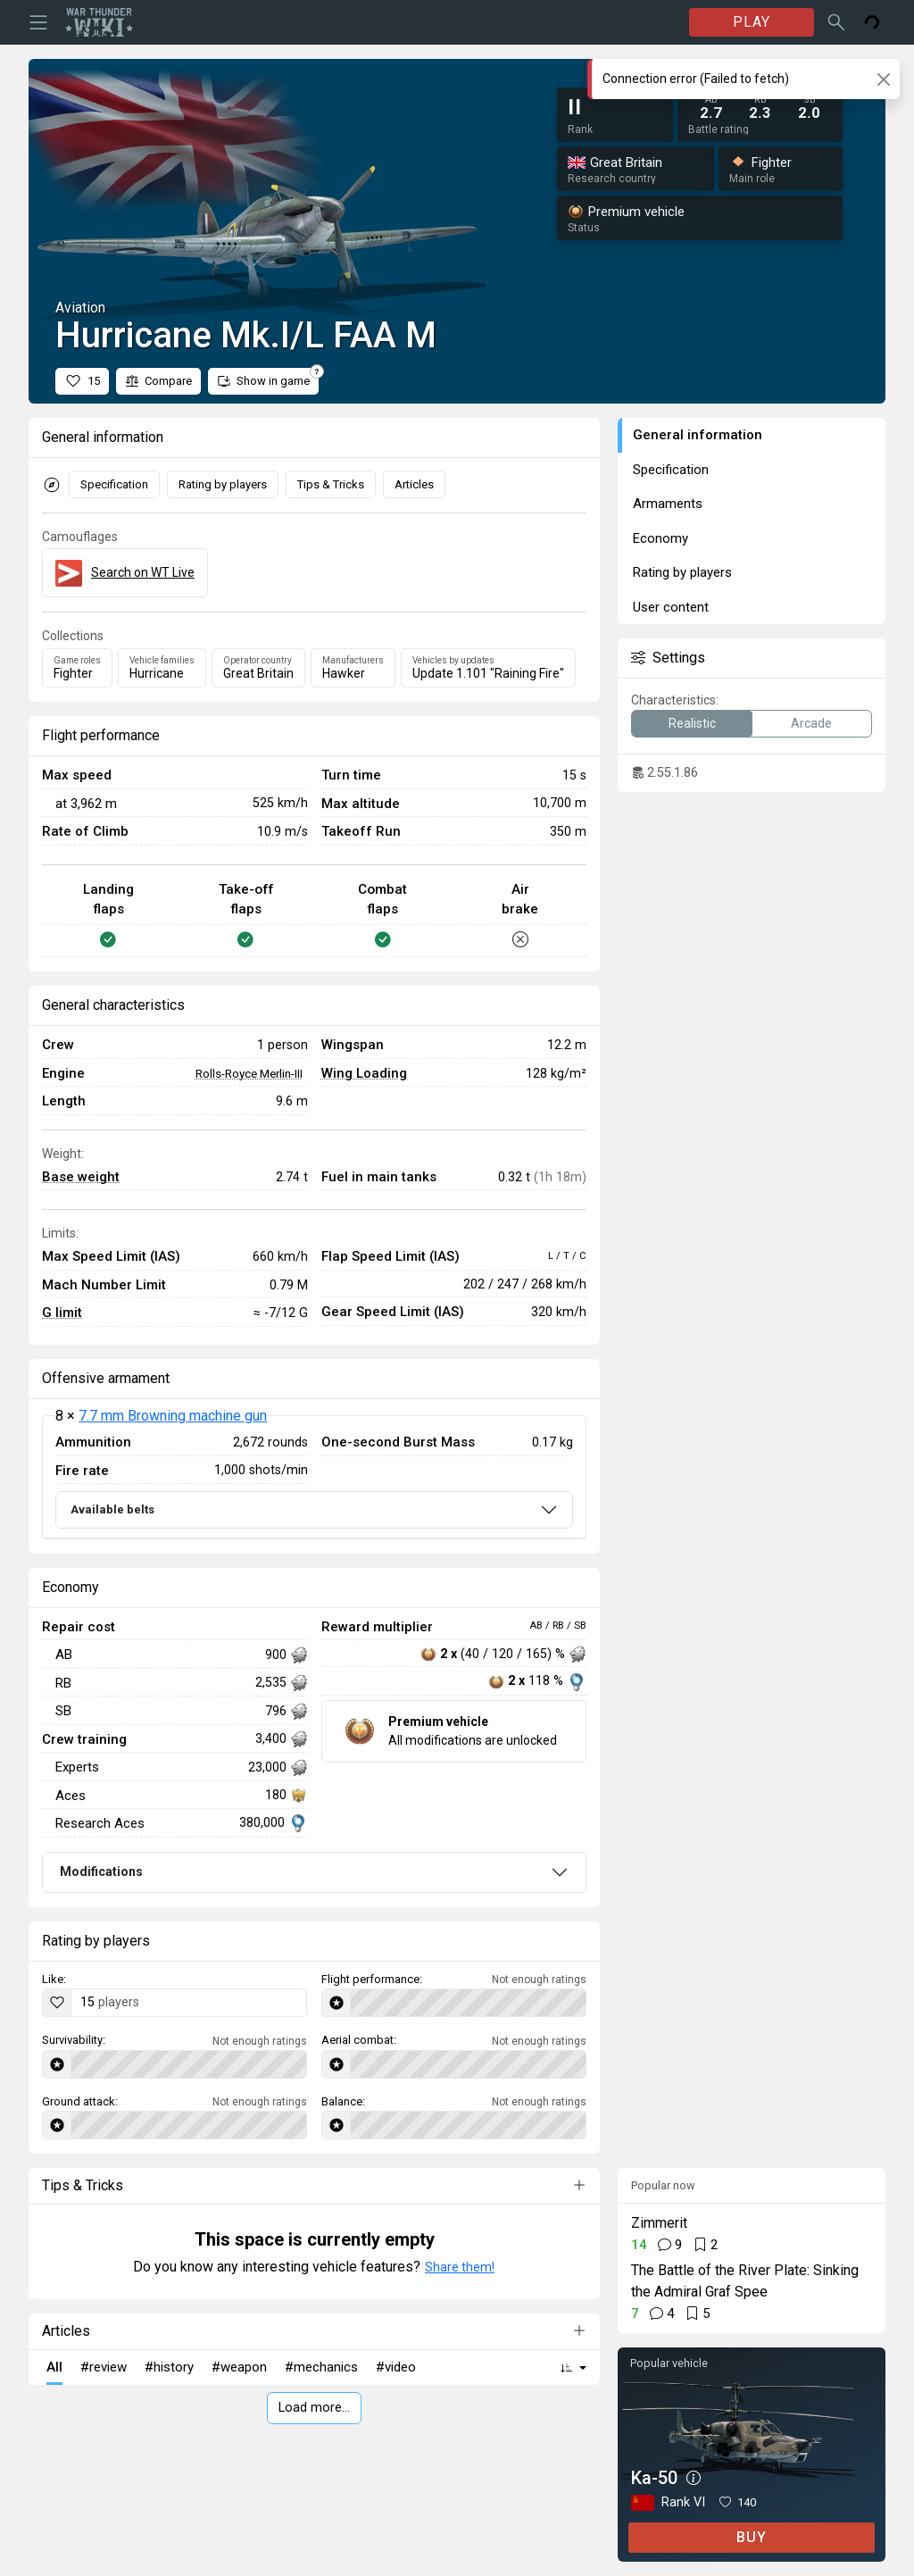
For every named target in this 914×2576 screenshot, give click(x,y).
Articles (414, 484)
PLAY (751, 21)
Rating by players (223, 484)
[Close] (883, 79)
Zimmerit (659, 2222)
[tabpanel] (314, 1476)
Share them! (459, 2267)
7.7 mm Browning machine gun (173, 1415)
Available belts (112, 1509)
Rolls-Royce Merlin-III (249, 1073)
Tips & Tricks (330, 484)
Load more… (314, 2407)
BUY (751, 2537)
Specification (114, 484)
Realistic (692, 723)
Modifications (101, 1871)
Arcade (811, 723)
